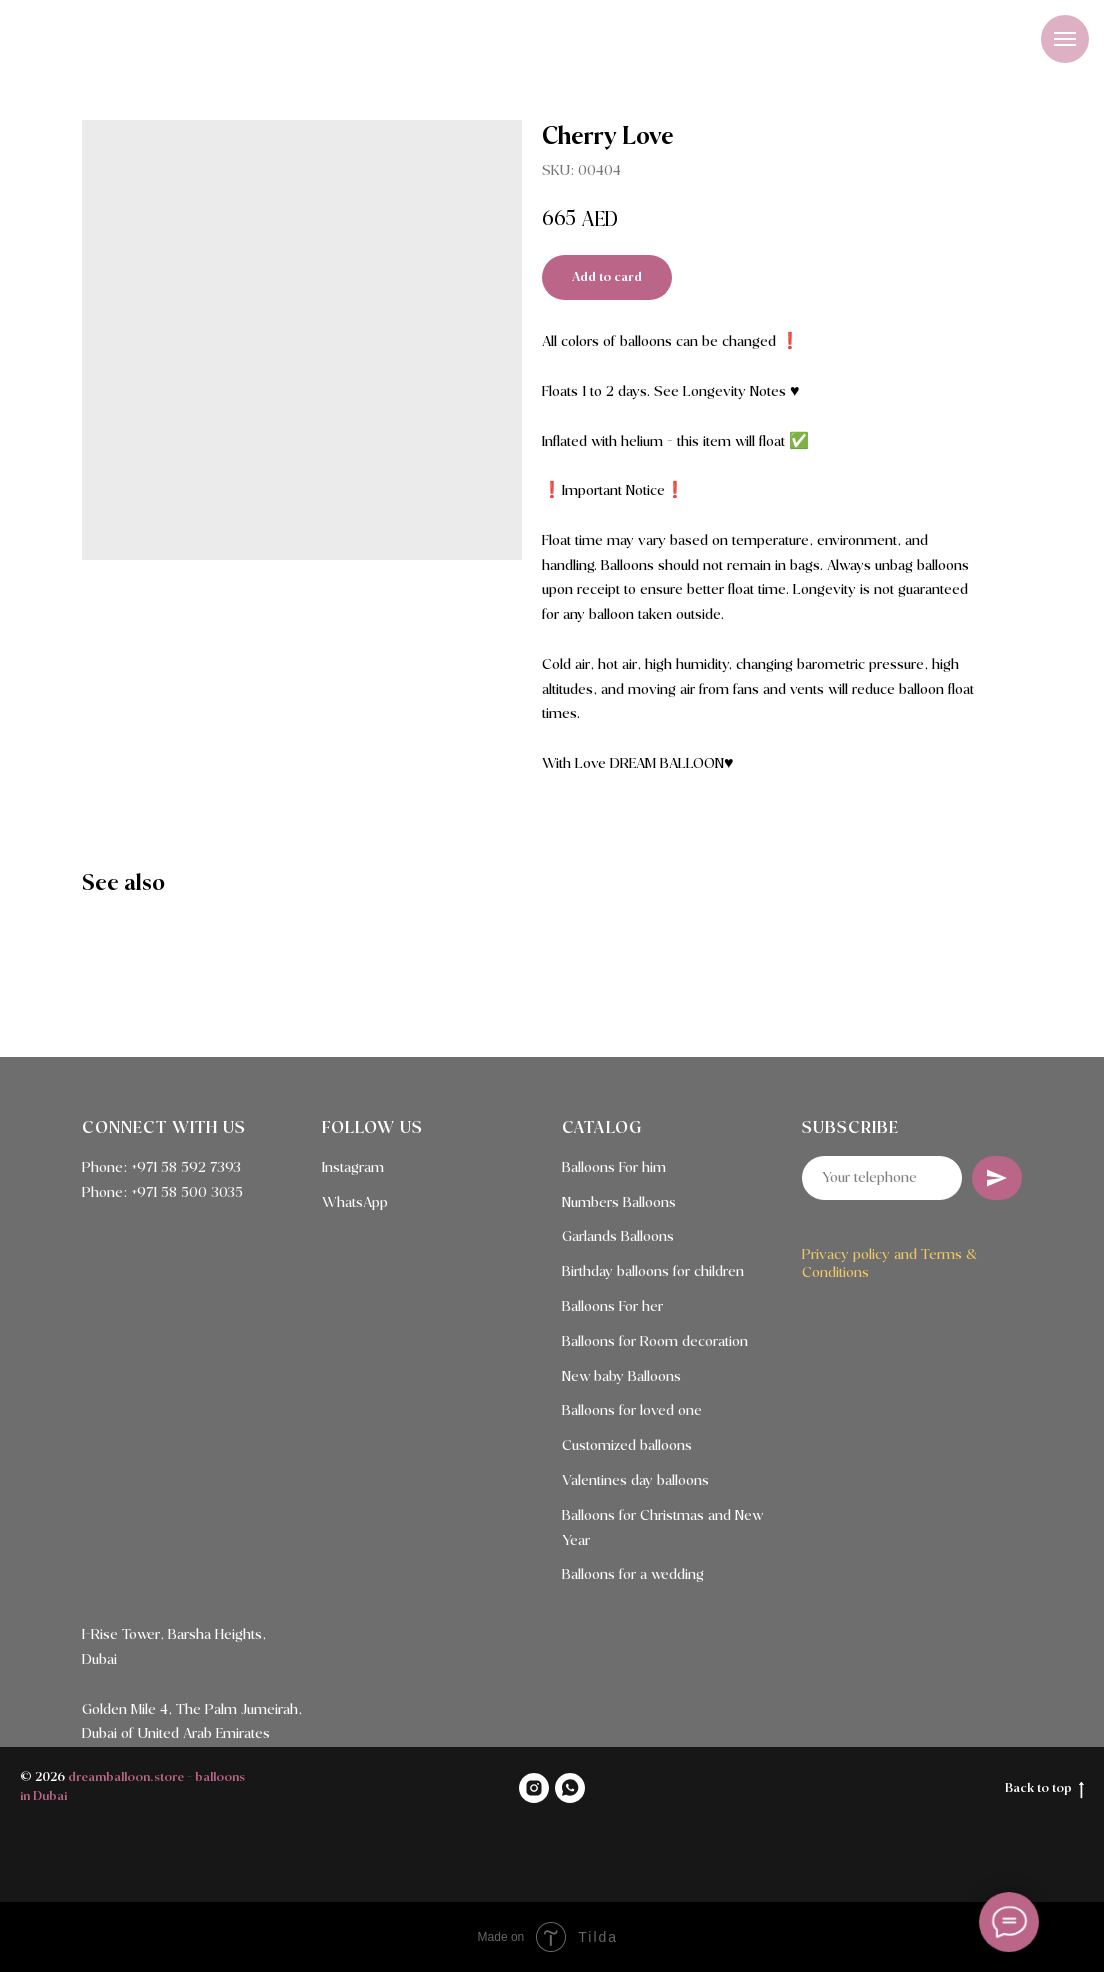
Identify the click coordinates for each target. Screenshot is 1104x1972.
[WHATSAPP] (570, 1788)
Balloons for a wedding (633, 1575)
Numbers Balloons (619, 1203)
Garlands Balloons (618, 1237)
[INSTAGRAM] (534, 1788)
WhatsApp (355, 1203)
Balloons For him (614, 1168)
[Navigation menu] (1065, 39)
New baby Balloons (621, 1377)
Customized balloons (627, 1446)
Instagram (353, 1168)
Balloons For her (612, 1307)
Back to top (1044, 1790)
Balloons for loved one (632, 1411)
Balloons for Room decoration (655, 1342)
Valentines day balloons (635, 1481)
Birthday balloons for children (653, 1272)
